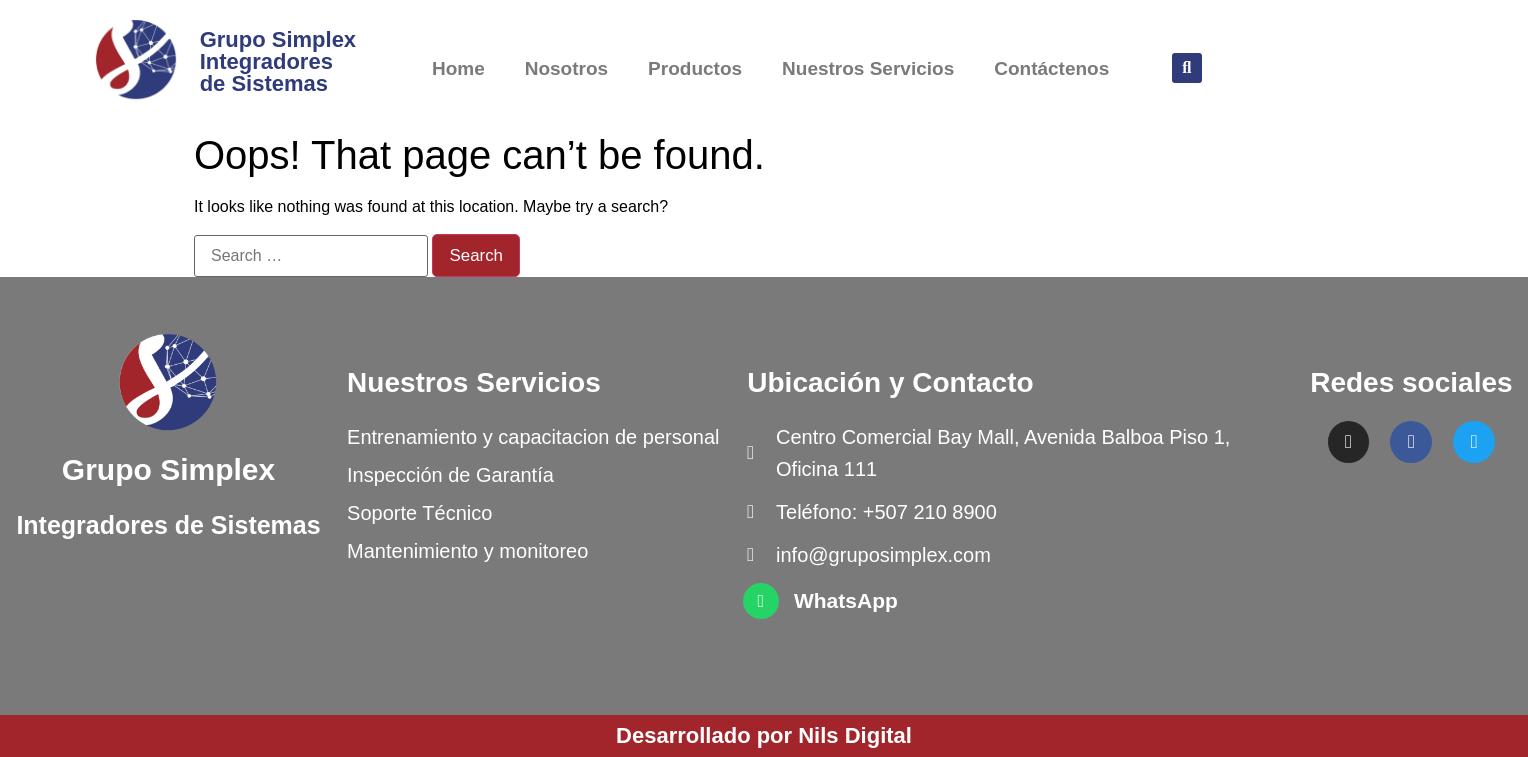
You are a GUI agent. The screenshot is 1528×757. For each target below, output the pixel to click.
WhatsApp (846, 600)
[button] (1187, 68)
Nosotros (566, 68)
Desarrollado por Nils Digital (764, 735)
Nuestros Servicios (868, 68)
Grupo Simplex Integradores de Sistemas (278, 61)
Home (458, 68)
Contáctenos (1051, 68)
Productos (695, 68)
